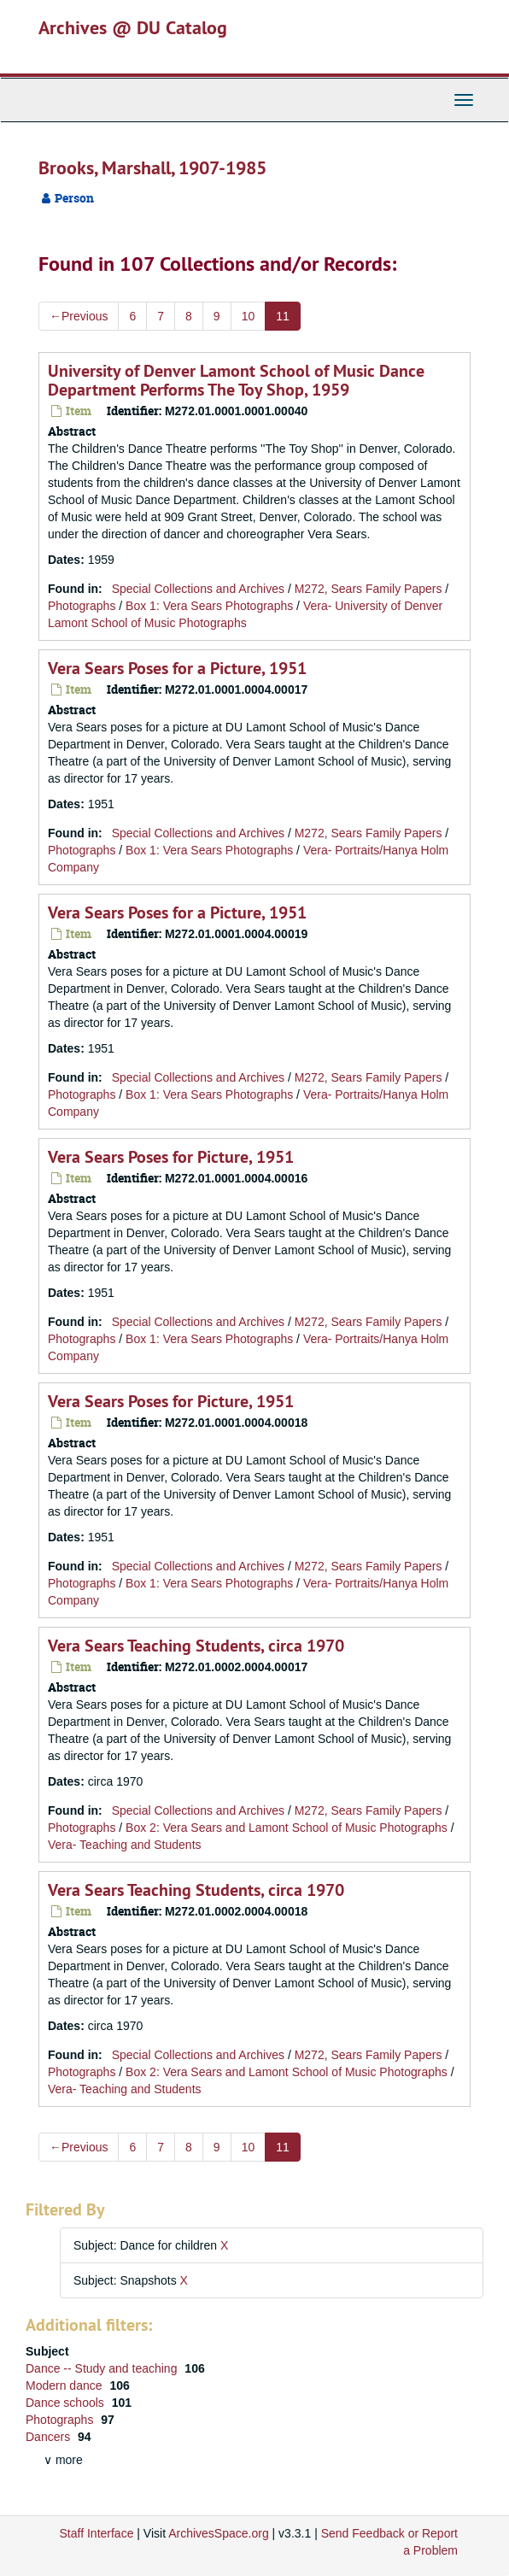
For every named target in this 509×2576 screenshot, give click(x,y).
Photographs (81, 606)
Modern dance (65, 2385)
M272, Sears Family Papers (368, 589)
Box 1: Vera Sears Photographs (209, 606)
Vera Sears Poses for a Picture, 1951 (177, 668)
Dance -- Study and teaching (103, 2368)
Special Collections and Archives (198, 589)
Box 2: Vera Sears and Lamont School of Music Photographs (287, 1827)
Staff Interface (97, 2533)
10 (248, 316)
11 (283, 316)
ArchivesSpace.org (218, 2533)
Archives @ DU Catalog (132, 27)
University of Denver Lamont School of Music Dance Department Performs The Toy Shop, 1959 (236, 380)
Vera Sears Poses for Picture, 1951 (171, 1157)
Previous (79, 316)
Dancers (49, 2437)
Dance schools (67, 2402)
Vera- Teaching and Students (125, 1844)
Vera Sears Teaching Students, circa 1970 (196, 1645)
